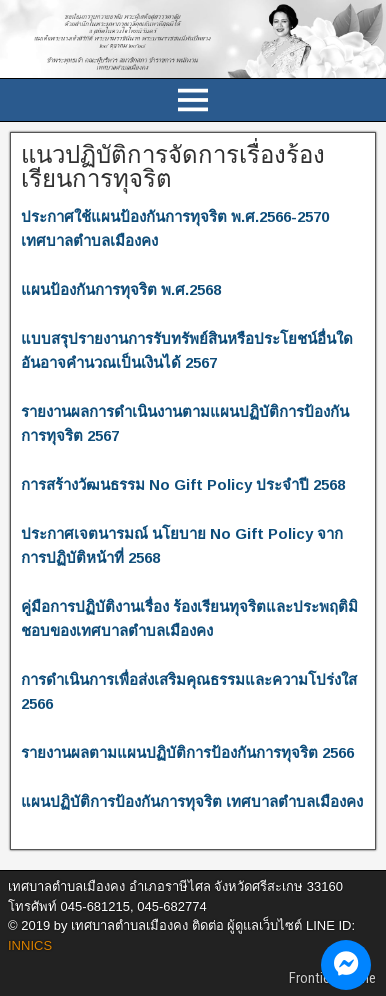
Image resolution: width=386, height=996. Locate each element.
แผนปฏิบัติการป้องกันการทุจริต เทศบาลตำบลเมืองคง (192, 801)
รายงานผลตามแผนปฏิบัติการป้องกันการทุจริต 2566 (187, 752)
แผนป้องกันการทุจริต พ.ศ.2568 (121, 289)
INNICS (30, 945)
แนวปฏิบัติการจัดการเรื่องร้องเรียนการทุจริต (173, 167)
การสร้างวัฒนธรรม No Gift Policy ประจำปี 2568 (183, 484)
